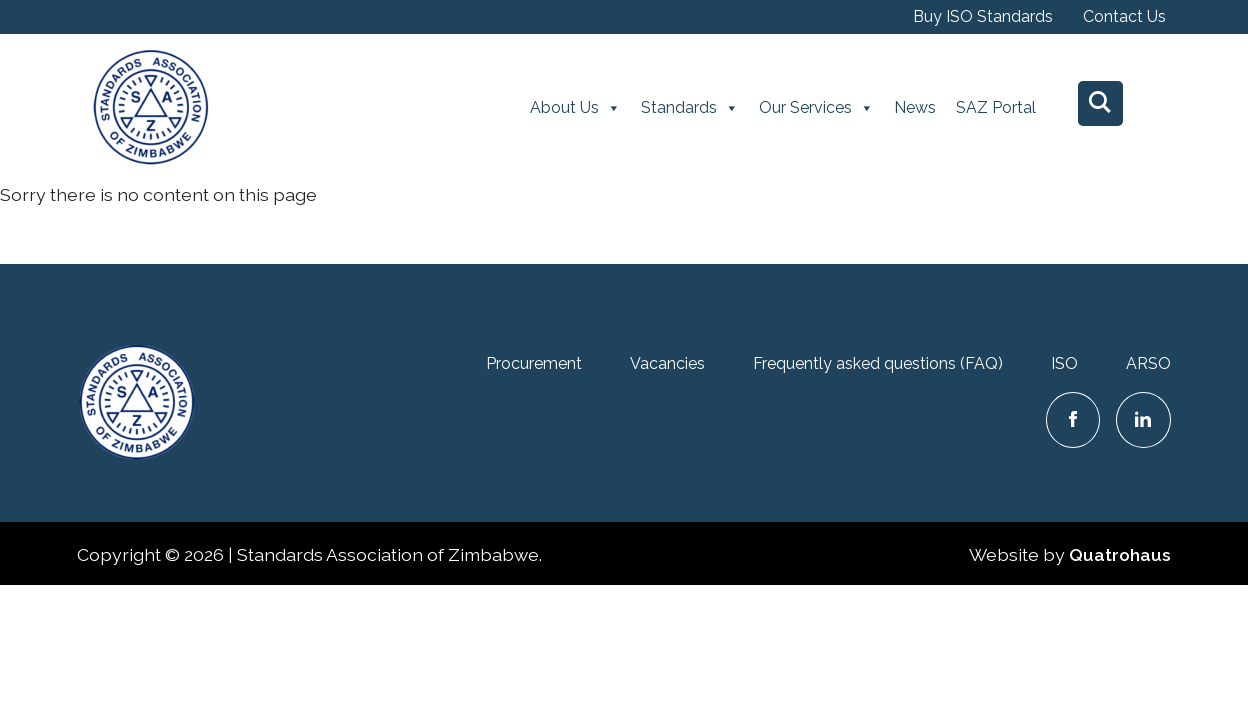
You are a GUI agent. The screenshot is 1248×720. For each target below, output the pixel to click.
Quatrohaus (1120, 554)
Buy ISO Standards (983, 16)
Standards (690, 108)
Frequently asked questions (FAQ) (878, 363)
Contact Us (1124, 16)
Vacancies (667, 363)
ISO (1064, 363)
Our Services (816, 108)
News (915, 107)
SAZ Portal (996, 107)
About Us (575, 108)
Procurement (534, 363)
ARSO (1148, 363)
